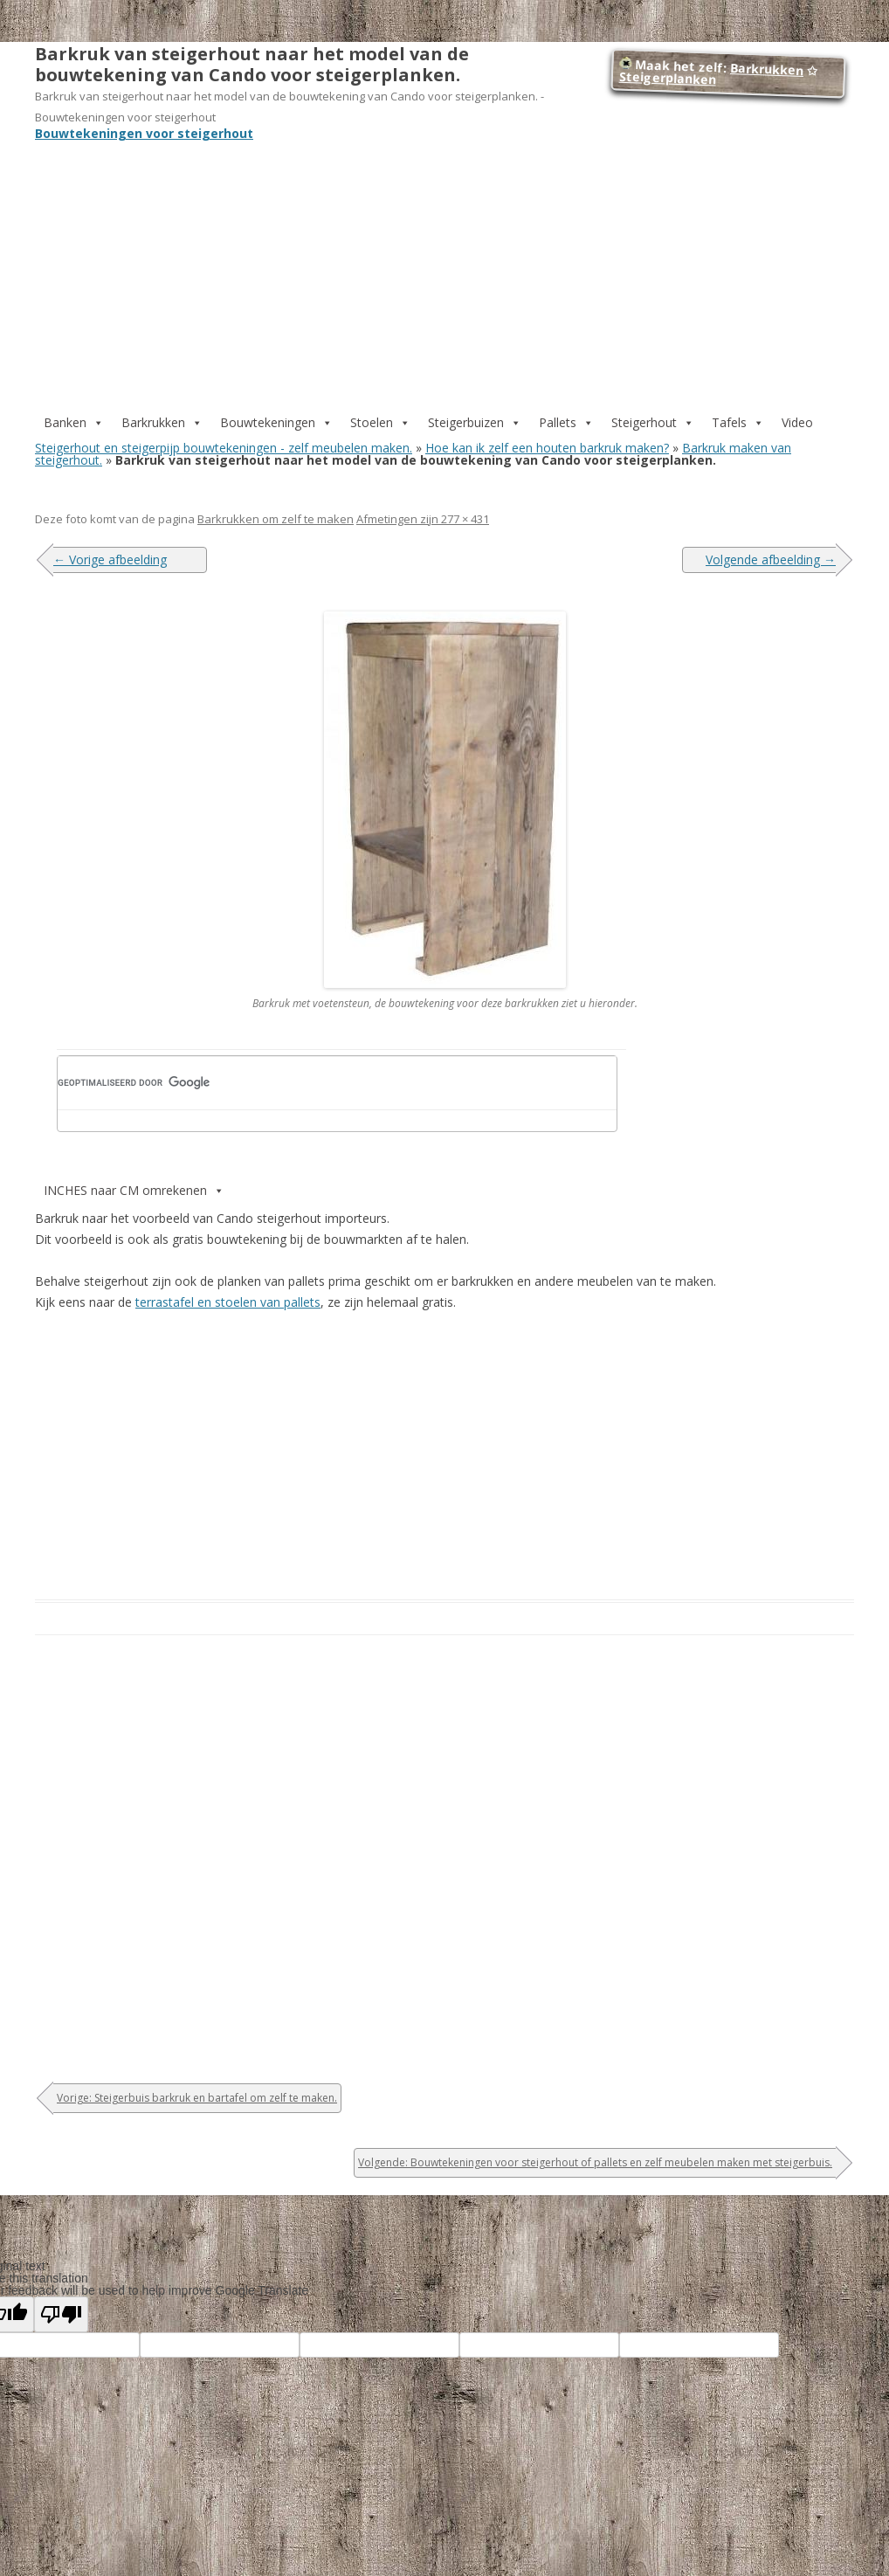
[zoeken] (307, 1082)
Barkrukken (767, 69)
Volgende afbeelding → (771, 559)
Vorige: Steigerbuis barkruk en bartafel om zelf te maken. (197, 2097)
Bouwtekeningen (276, 422)
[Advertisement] (444, 262)
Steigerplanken (667, 78)
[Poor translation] (61, 2314)
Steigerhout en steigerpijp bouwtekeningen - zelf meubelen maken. (223, 447)
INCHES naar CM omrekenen (134, 1190)
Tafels (738, 422)
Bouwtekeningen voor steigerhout (144, 133)
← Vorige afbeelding (110, 559)
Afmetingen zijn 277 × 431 (422, 519)
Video (797, 422)
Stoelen (380, 422)
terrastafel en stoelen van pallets (227, 1302)
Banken (74, 422)
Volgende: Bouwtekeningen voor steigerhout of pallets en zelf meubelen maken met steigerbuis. (595, 2162)
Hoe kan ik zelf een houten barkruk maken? (547, 447)
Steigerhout (652, 422)
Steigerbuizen (474, 422)
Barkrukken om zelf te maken (275, 519)
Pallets (566, 422)
